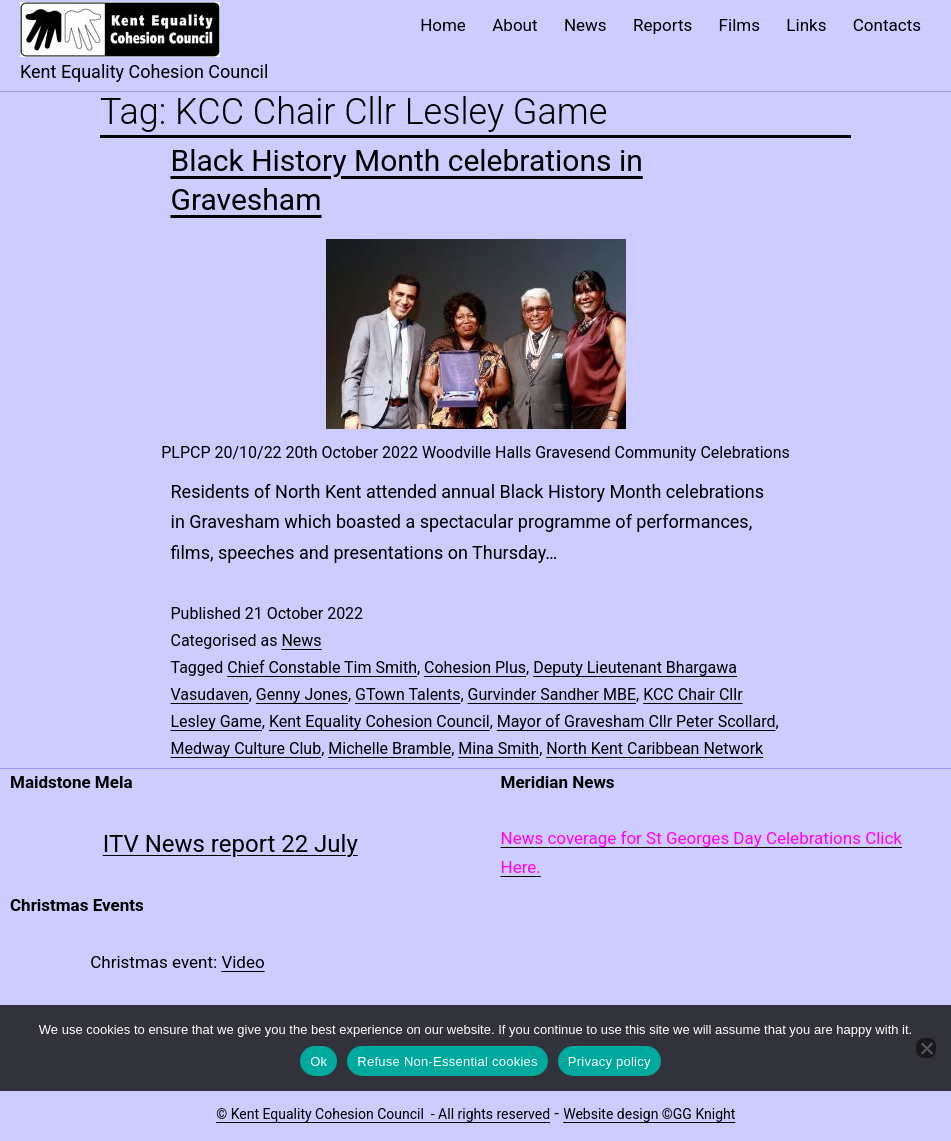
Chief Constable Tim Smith (322, 667)
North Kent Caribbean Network (654, 748)
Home (443, 25)
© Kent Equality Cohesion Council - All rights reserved (383, 1114)
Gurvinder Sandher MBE (552, 694)
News (585, 25)
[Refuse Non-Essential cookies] (926, 1048)
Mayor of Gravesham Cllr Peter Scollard (636, 721)
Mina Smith (498, 748)
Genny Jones (302, 694)
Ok (318, 1061)
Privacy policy (609, 1061)
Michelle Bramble (389, 748)
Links (806, 25)
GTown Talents (407, 694)
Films (739, 25)
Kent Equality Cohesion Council (379, 721)
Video (242, 962)
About (514, 25)
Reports (662, 25)
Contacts (887, 25)
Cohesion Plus (475, 667)
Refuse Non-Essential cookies (447, 1061)
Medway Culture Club (246, 748)
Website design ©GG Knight (649, 1114)
